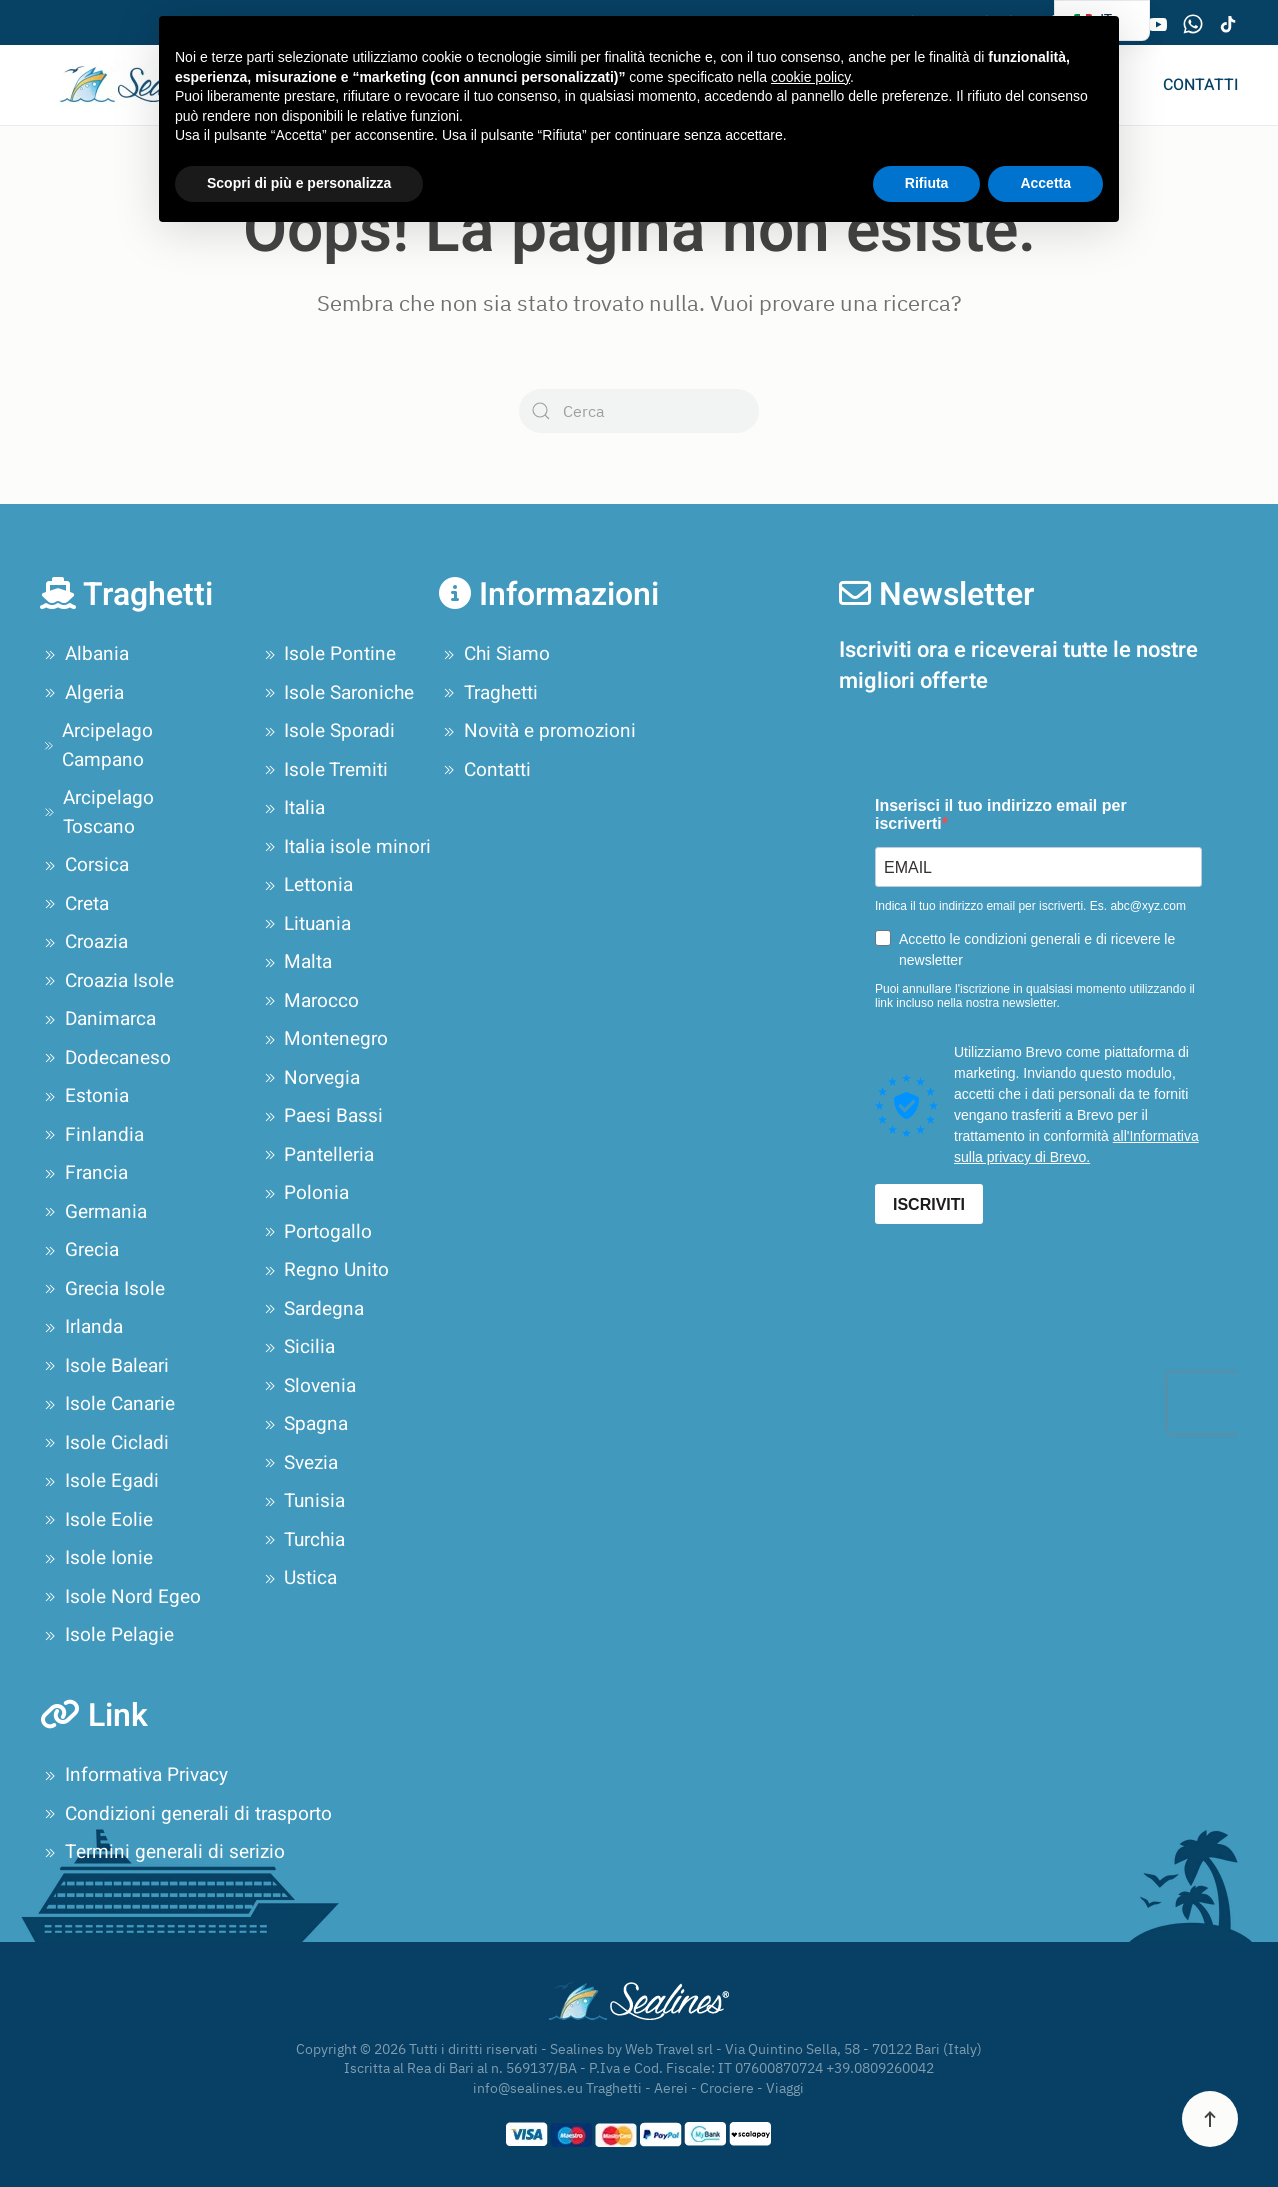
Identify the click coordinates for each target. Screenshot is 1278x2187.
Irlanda (81, 1327)
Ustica (299, 1578)
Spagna (304, 1424)
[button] (1210, 2119)
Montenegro (324, 1039)
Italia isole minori (346, 847)
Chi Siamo (494, 654)
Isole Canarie (107, 1404)
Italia (293, 808)
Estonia (84, 1096)
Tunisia (303, 1501)
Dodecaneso (105, 1058)
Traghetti (488, 693)
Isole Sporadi (328, 731)
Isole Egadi (99, 1481)
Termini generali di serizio (162, 1852)
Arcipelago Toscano (97, 812)
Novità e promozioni (537, 731)
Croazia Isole (107, 981)
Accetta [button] (1045, 183)
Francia (84, 1173)
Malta (296, 962)
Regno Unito (325, 1270)
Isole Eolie (96, 1520)
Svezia (299, 1463)
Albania (84, 654)
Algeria (82, 693)
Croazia (84, 942)
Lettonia (307, 885)
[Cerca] (639, 411)
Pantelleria (317, 1155)
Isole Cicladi (104, 1443)
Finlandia (92, 1135)
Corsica (84, 865)
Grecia (79, 1250)
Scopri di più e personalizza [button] (299, 183)
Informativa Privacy (134, 1775)
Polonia (305, 1193)
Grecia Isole (102, 1289)
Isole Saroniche (337, 693)
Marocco (310, 1001)
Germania (93, 1212)
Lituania (306, 924)
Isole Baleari (104, 1366)
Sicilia (298, 1347)
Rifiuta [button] (927, 183)
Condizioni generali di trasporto (186, 1814)
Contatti (1200, 85)
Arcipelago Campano (96, 745)
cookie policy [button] (810, 77)
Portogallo (316, 1232)
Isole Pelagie (107, 1635)
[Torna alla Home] (122, 85)
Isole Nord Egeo (120, 1597)
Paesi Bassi (322, 1116)
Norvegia (310, 1078)
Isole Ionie (96, 1558)
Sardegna (312, 1309)
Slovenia (308, 1386)
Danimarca (98, 1019)
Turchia (303, 1540)
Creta (74, 904)
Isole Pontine (328, 654)
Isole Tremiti (324, 770)
